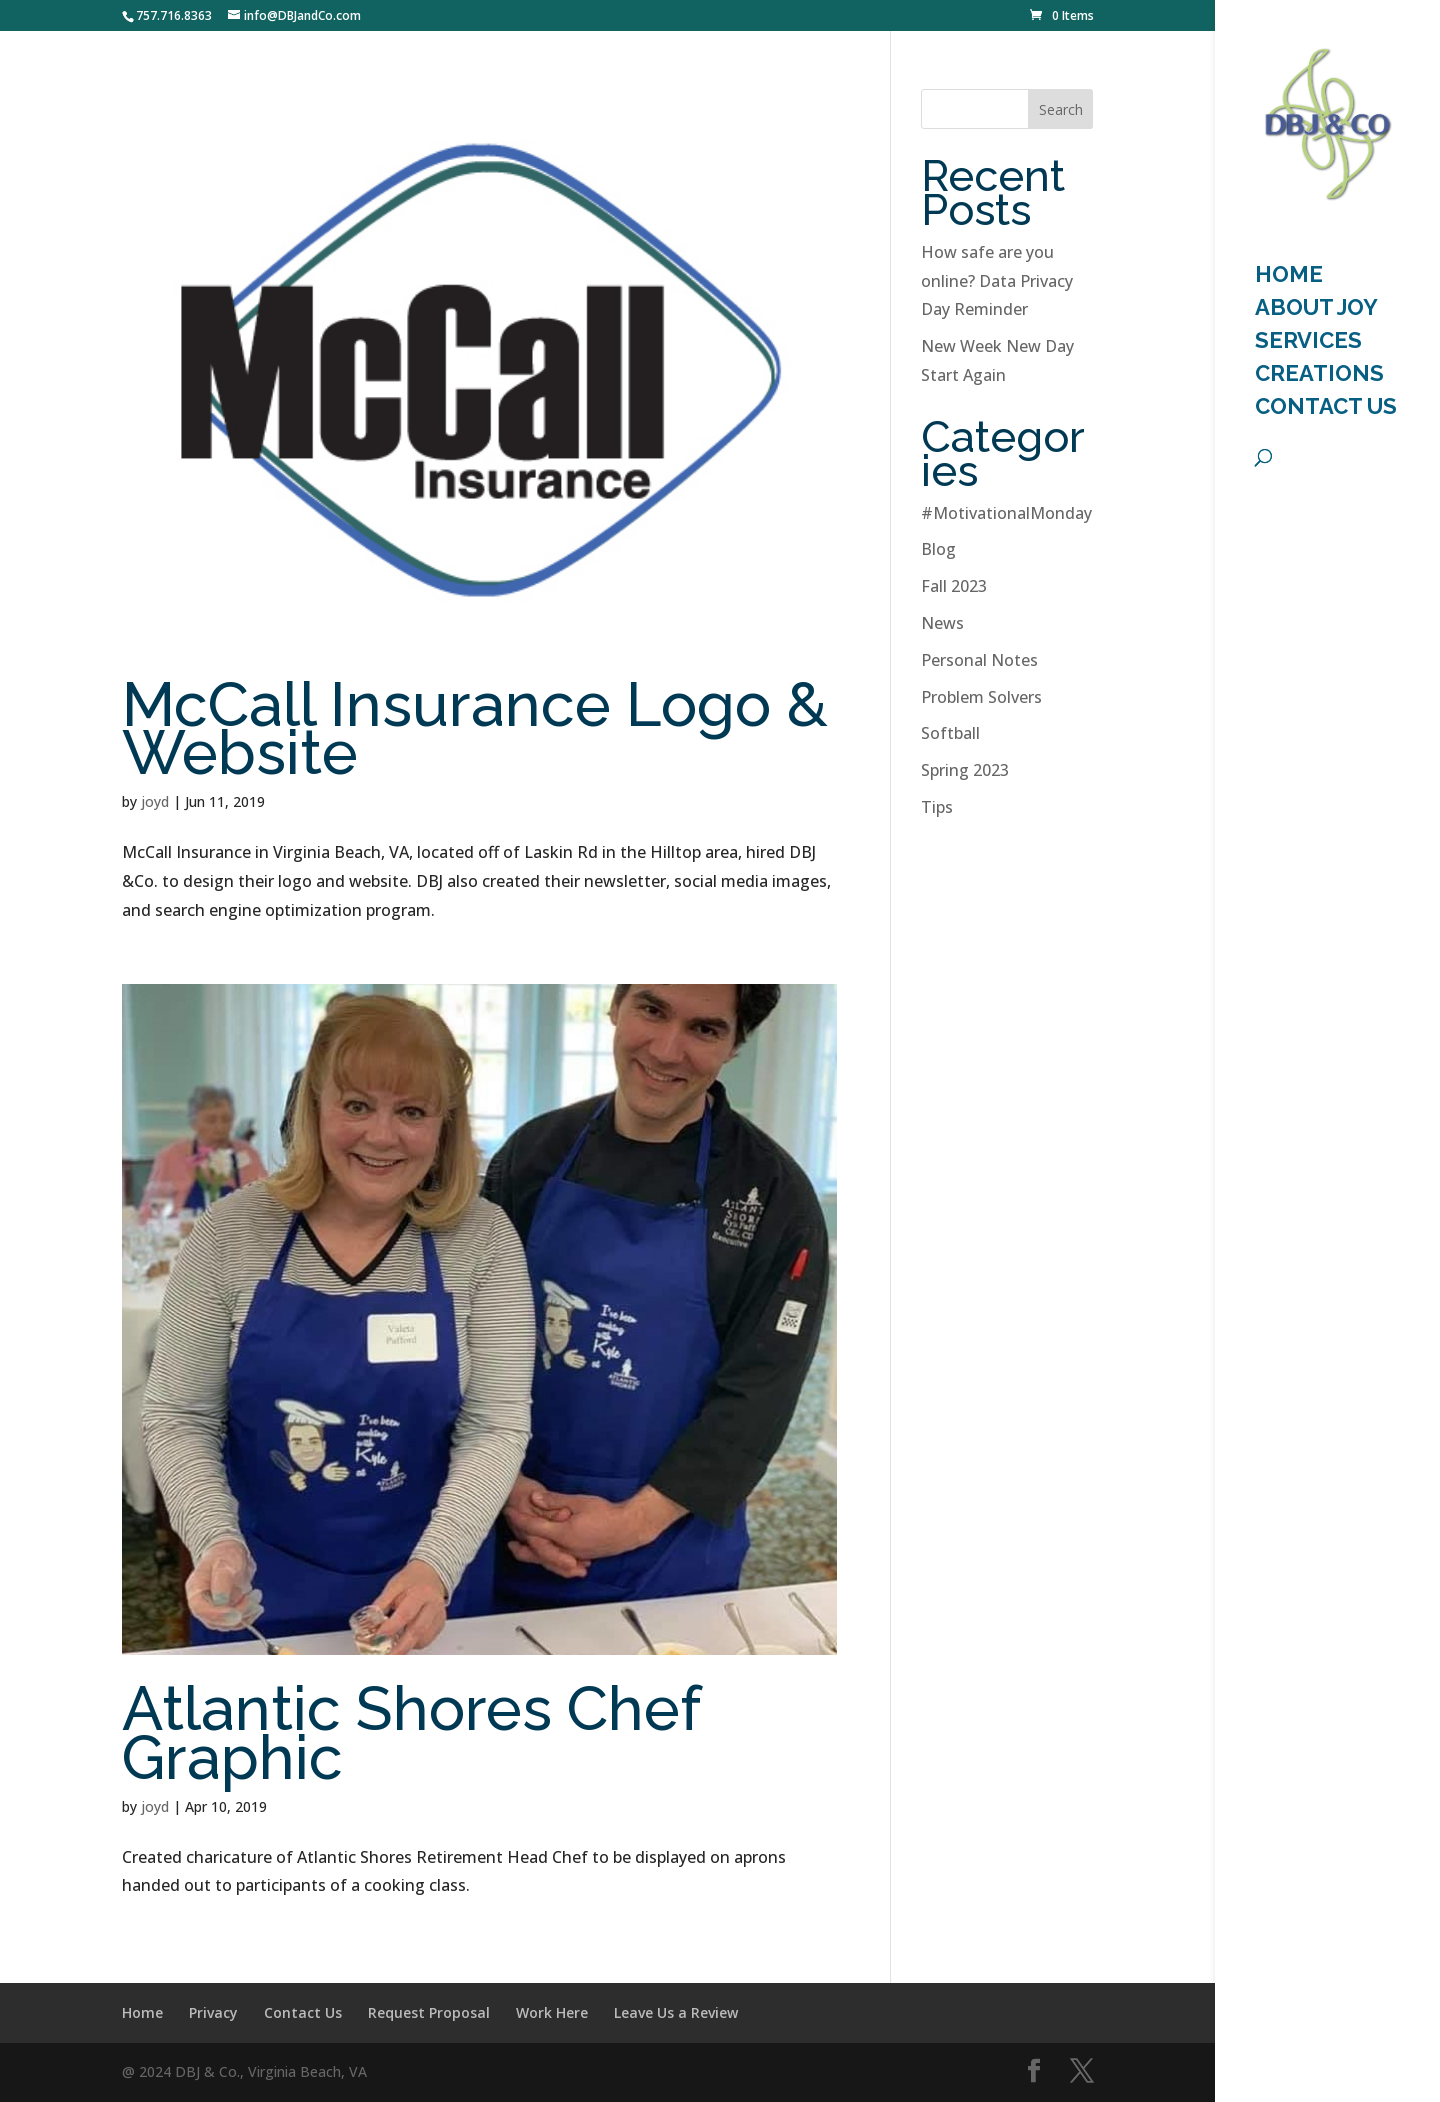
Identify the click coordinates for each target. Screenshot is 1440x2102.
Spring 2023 (965, 770)
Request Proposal (429, 2012)
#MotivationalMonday (1006, 513)
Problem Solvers (981, 697)
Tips (937, 807)
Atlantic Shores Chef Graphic (411, 1733)
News (942, 623)
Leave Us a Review (676, 2012)
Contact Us (1326, 409)
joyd (155, 801)
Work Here (552, 2012)
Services (1308, 343)
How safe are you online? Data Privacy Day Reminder (997, 281)
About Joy (1316, 310)
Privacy (213, 2012)
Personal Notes (979, 660)
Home (142, 2012)
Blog (938, 549)
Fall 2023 (954, 586)
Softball (950, 733)
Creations (1319, 376)
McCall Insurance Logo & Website (475, 729)
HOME (1289, 277)
